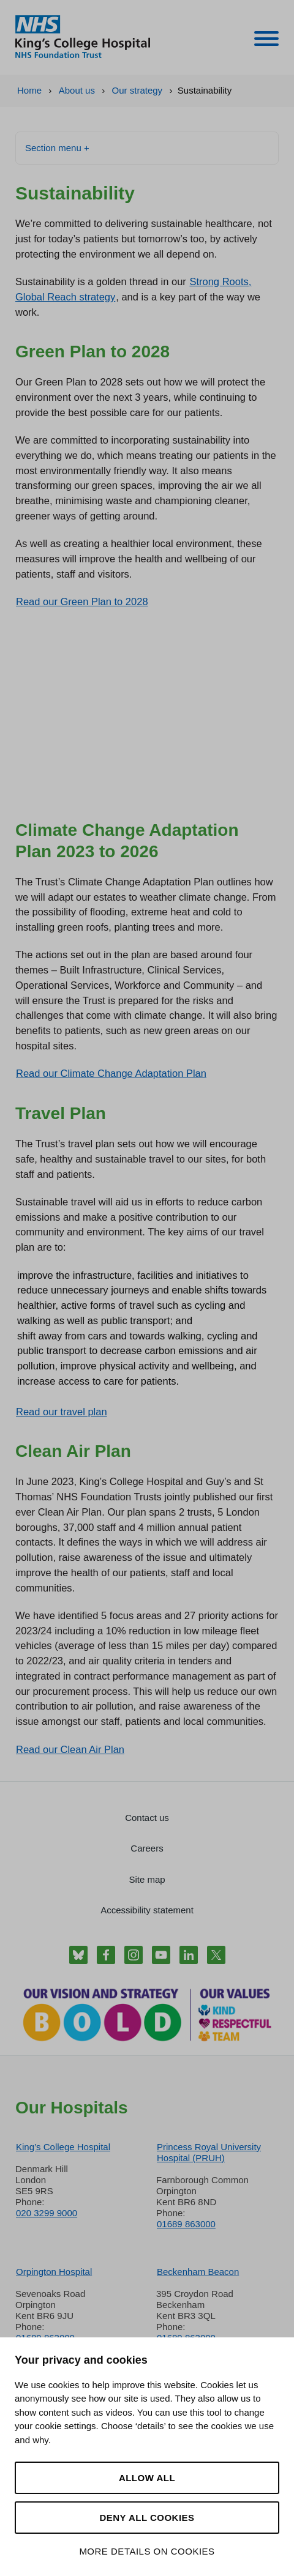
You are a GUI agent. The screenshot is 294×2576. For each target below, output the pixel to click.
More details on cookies (146, 2551)
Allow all (147, 2478)
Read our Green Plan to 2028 (82, 601)
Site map (147, 1879)
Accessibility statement (147, 1910)
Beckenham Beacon (198, 2271)
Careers (146, 1848)
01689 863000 (186, 2224)
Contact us (147, 1817)
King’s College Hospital (63, 2147)
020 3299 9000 (46, 2213)
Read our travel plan (61, 1411)
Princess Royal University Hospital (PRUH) (209, 2152)
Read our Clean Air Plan (70, 1749)
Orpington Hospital (54, 2271)
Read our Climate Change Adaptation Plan (111, 1073)
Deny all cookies (146, 2517)
